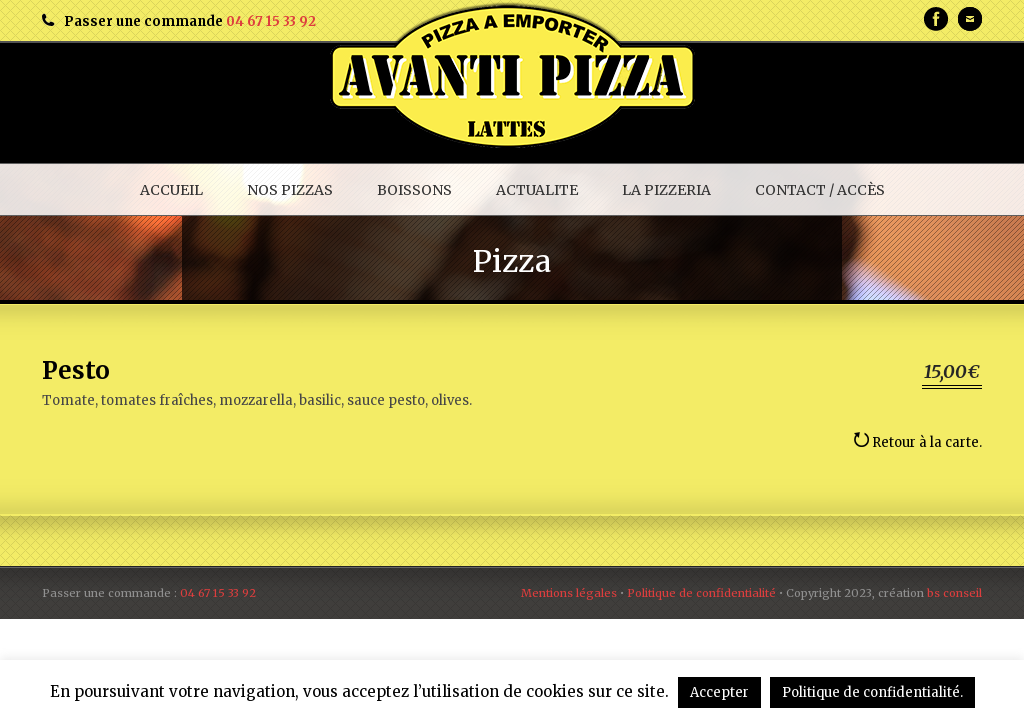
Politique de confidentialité (701, 593)
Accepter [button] (719, 692)
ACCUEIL (171, 190)
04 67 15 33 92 (271, 21)
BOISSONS (414, 190)
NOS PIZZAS (290, 190)
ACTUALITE (537, 190)
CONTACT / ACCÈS (820, 190)
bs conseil (954, 593)
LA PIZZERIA (666, 190)
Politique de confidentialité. (872, 692)
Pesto (76, 370)
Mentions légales (569, 593)
